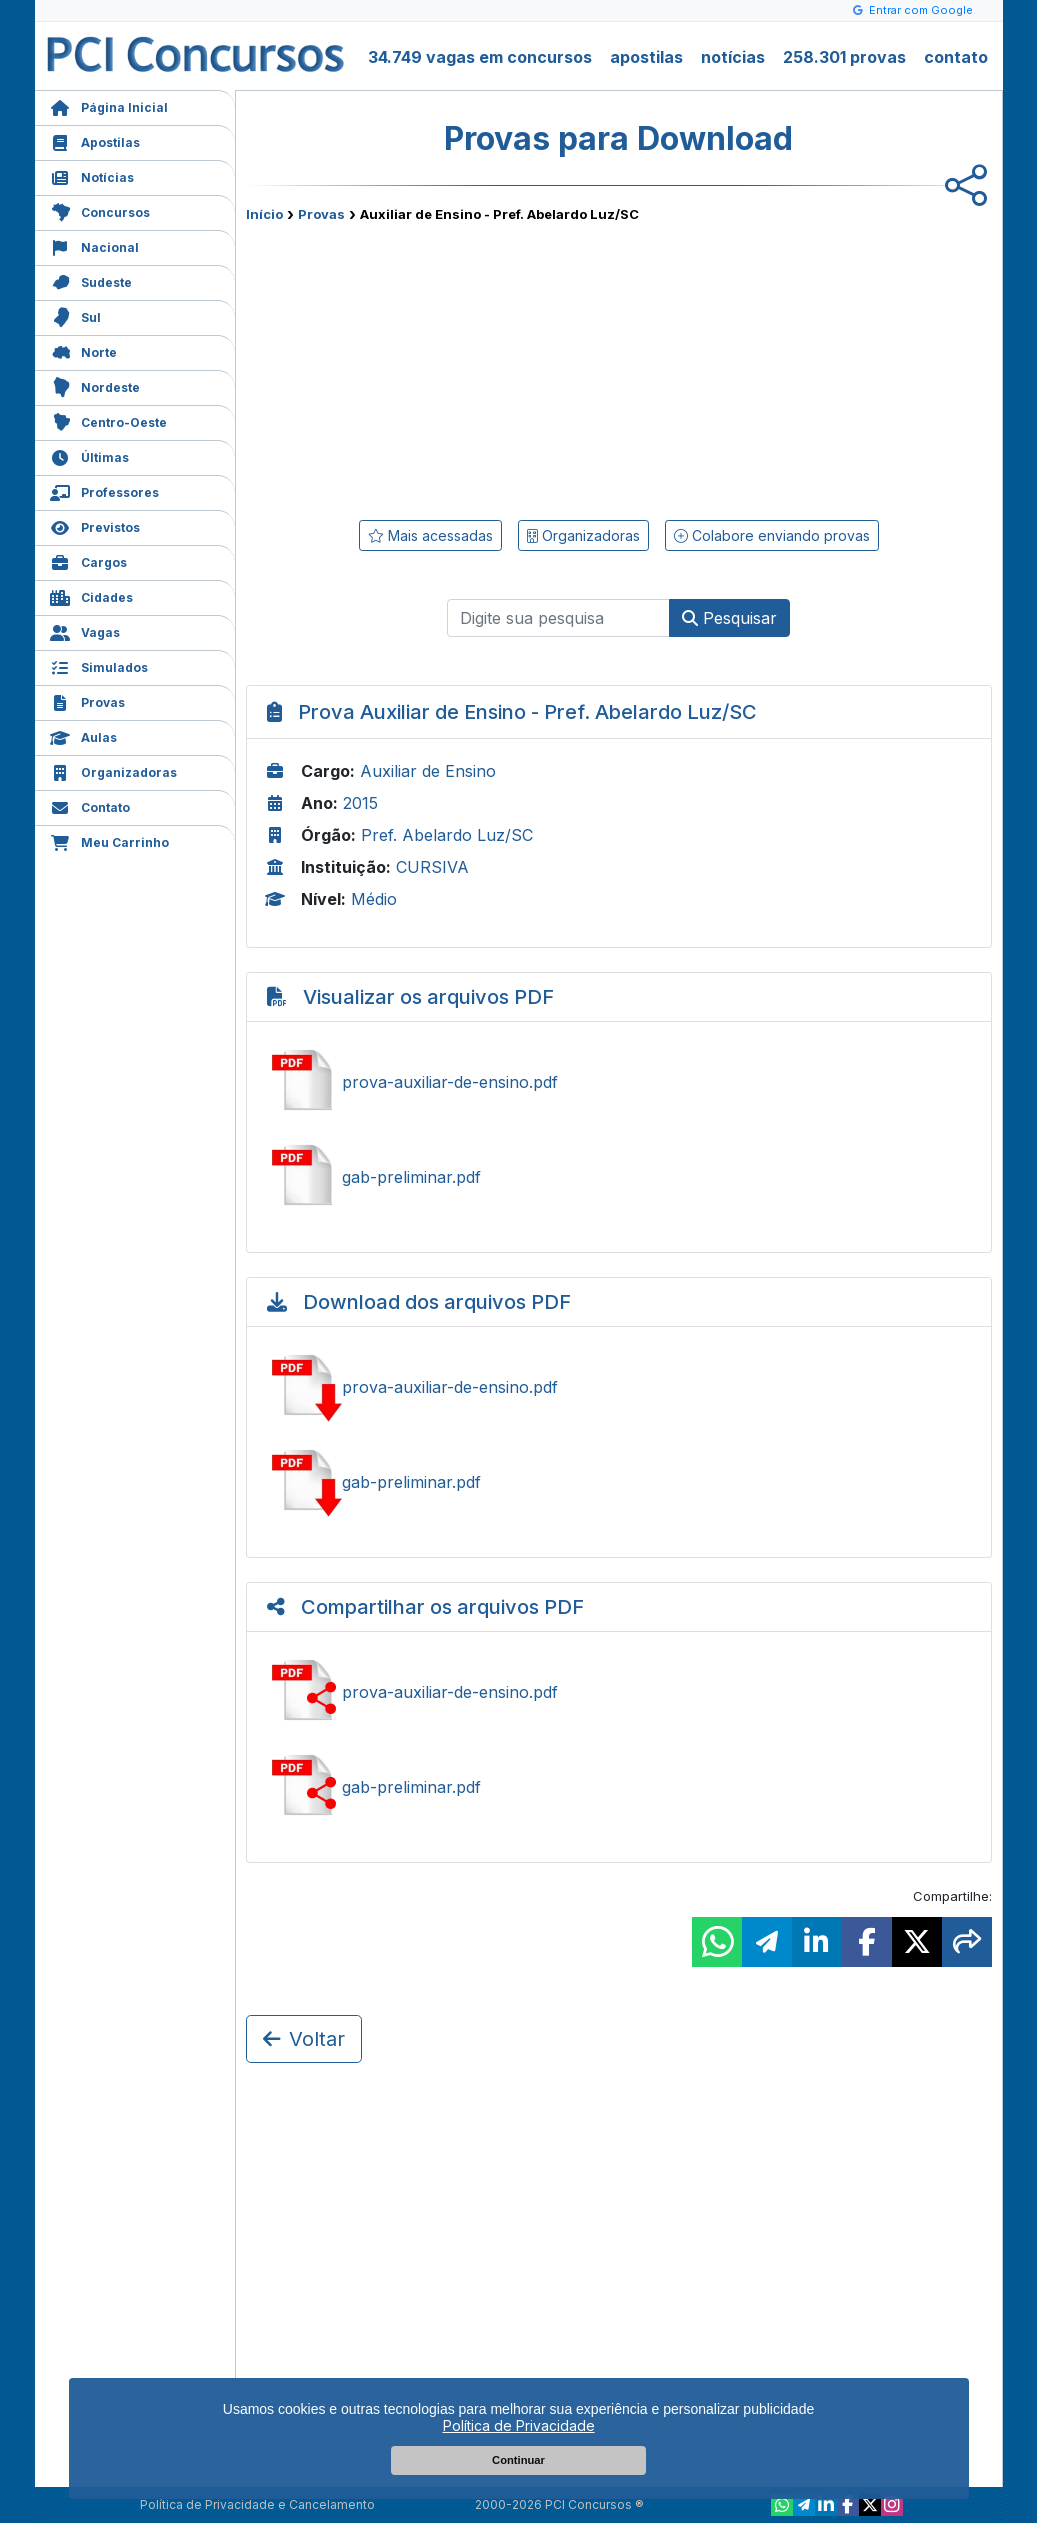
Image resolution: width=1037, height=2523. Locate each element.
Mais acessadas (430, 535)
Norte (83, 350)
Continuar (518, 2460)
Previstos (95, 525)
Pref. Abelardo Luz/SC (447, 835)
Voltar (304, 2039)
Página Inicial (109, 105)
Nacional (94, 245)
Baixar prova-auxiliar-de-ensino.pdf (619, 1387)
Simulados (99, 665)
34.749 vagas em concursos (480, 57)
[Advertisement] (456, 367)
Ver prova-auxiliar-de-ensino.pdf (619, 1082)
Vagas (85, 630)
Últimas (89, 455)
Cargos (88, 560)
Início (264, 214)
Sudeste (91, 280)
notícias (733, 57)
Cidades (91, 595)
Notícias (92, 175)
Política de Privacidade (519, 2425)
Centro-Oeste (108, 420)
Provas (87, 700)
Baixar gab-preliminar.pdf (619, 1482)
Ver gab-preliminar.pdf (619, 1177)
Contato (90, 805)
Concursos (100, 210)
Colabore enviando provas (772, 535)
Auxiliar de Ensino (428, 771)
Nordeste (95, 385)
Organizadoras (113, 770)
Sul (75, 315)
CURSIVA (432, 867)
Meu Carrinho (109, 840)
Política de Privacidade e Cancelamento (257, 2504)
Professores (104, 490)
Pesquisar (729, 618)
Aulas (83, 735)
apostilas (646, 57)
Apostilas (95, 140)
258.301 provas (844, 57)
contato (956, 57)
